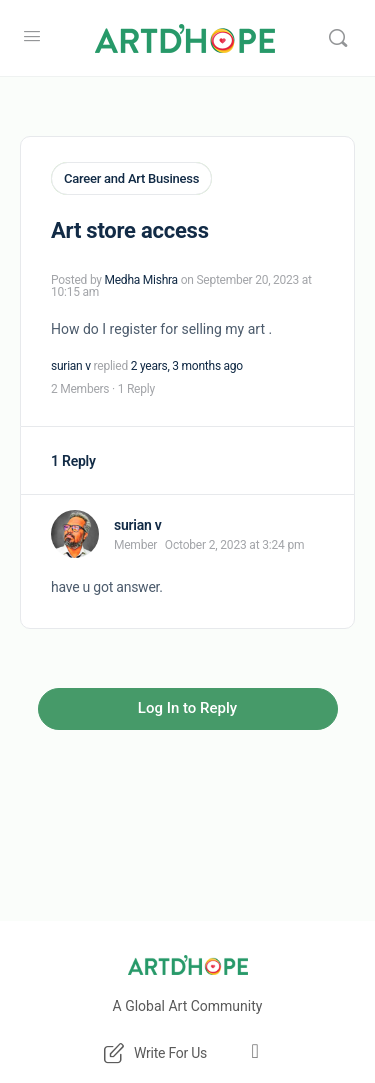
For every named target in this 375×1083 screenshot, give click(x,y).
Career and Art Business (131, 178)
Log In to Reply (187, 708)
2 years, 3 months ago (187, 366)
